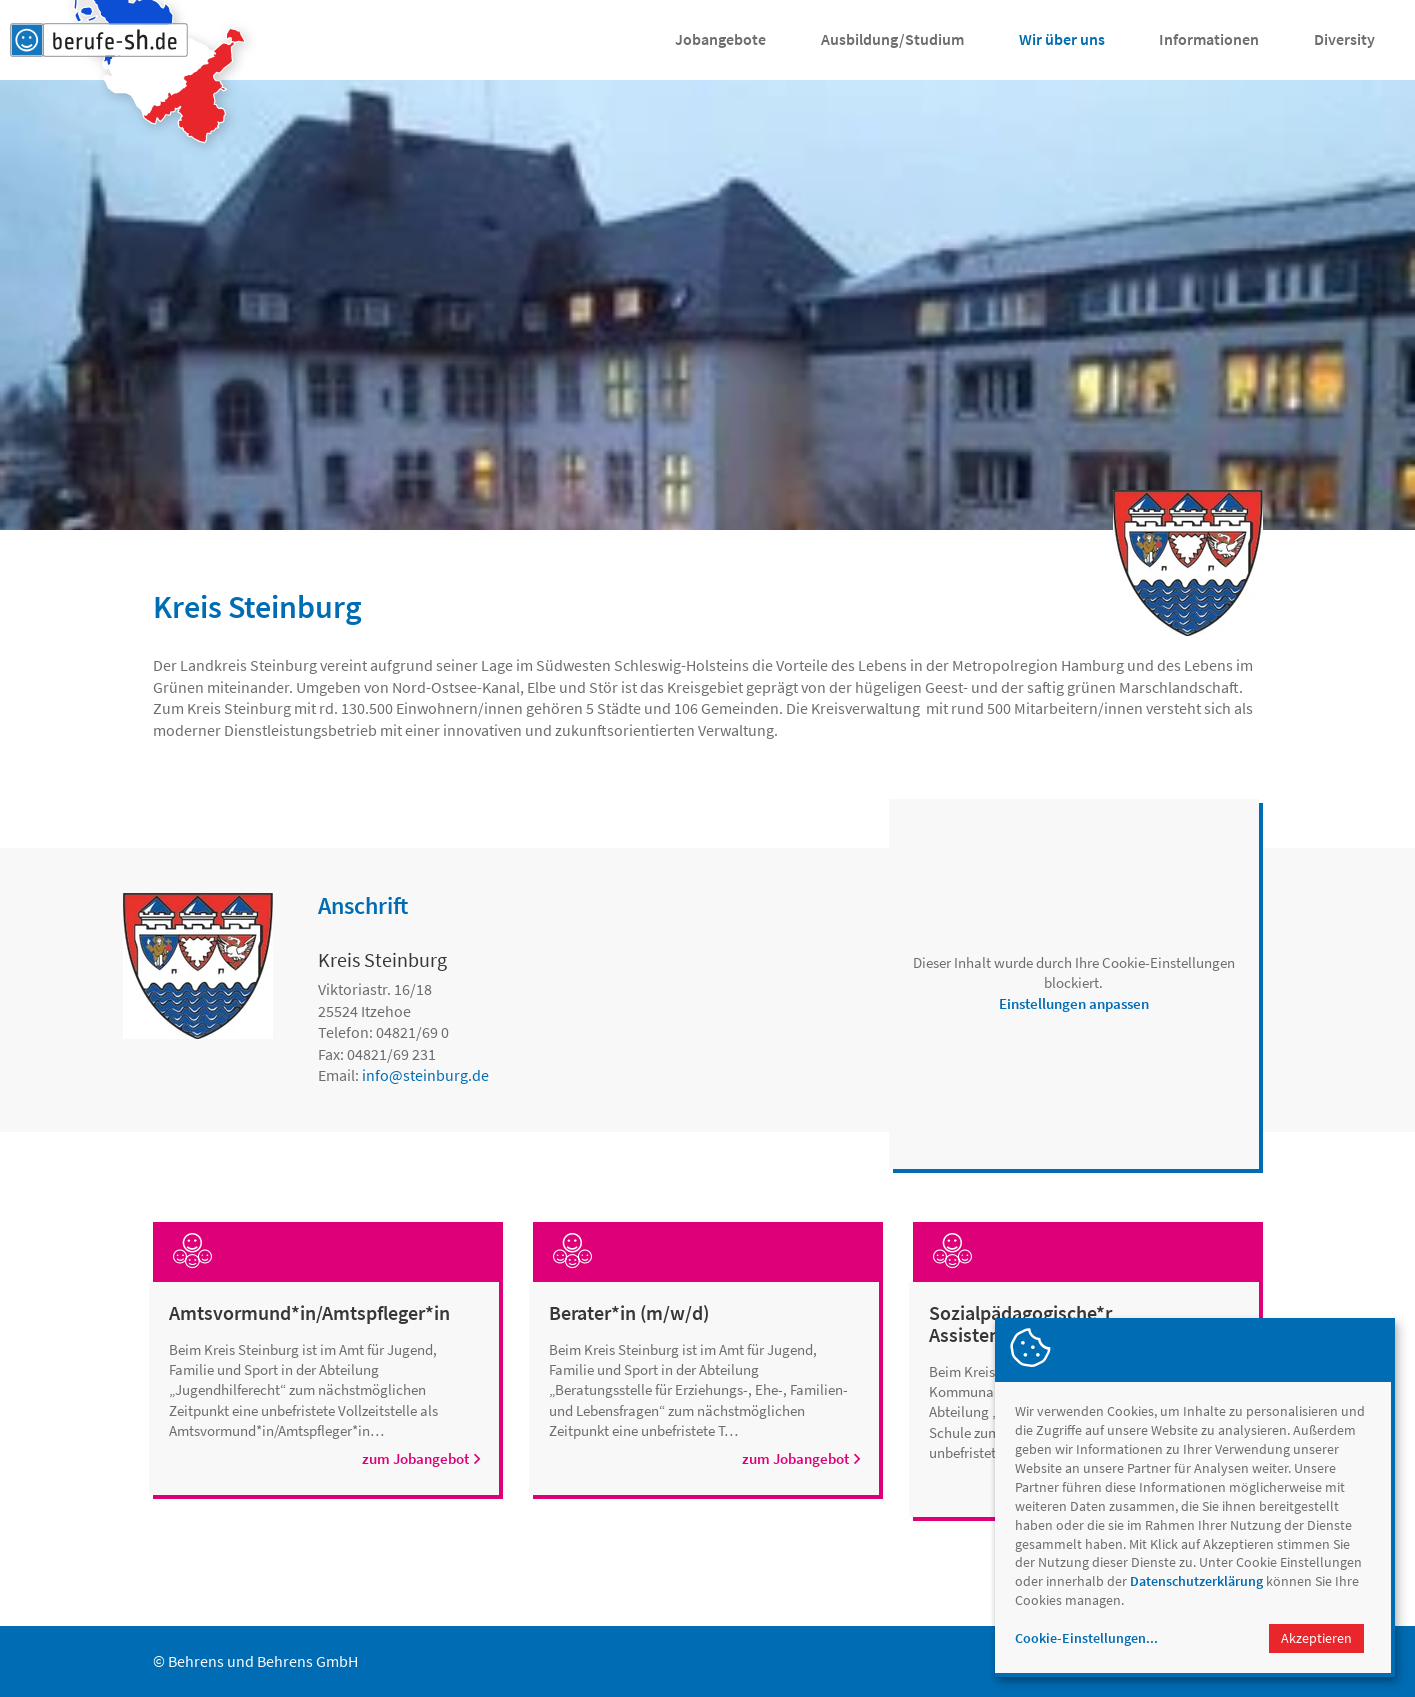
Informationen (1209, 39)
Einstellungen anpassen (1074, 1003)
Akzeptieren (1316, 1638)
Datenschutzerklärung (1196, 1581)
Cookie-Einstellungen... (1086, 1638)
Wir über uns (1062, 39)
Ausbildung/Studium (892, 39)
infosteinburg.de (425, 1075)
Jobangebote (720, 39)
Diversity (1344, 39)
